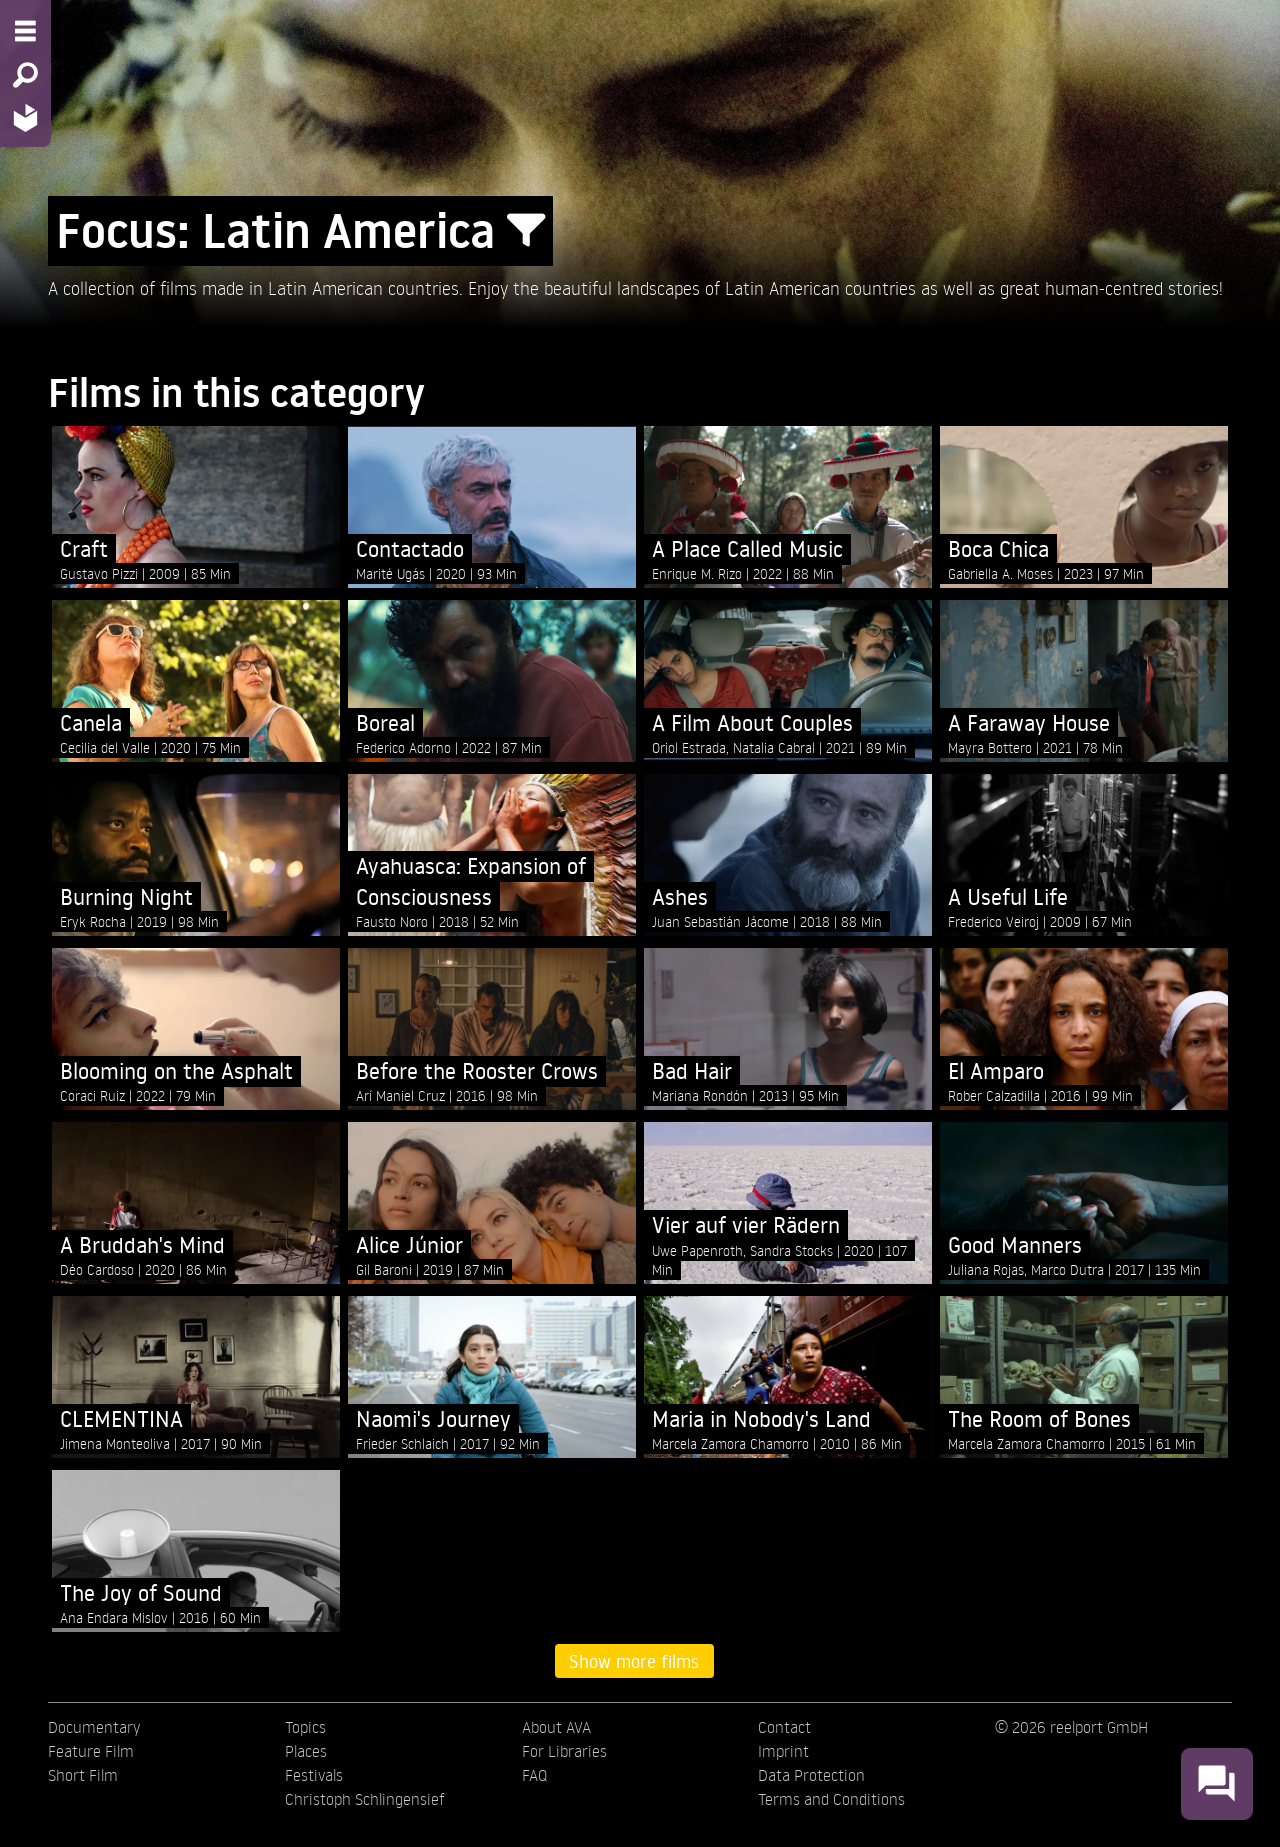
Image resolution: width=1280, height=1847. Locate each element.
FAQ (534, 1775)
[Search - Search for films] (25, 75)
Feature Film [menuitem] (91, 1751)
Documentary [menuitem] (94, 1727)
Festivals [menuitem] (314, 1775)
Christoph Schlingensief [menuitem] (365, 1799)
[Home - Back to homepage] (25, 117)
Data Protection (811, 1775)
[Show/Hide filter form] (526, 231)
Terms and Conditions (831, 1799)
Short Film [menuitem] (83, 1775)
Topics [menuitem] (305, 1727)
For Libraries (564, 1751)
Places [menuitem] (306, 1751)
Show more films (634, 1661)
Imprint (783, 1751)
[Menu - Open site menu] (25, 31)
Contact (784, 1727)
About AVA (556, 1727)
